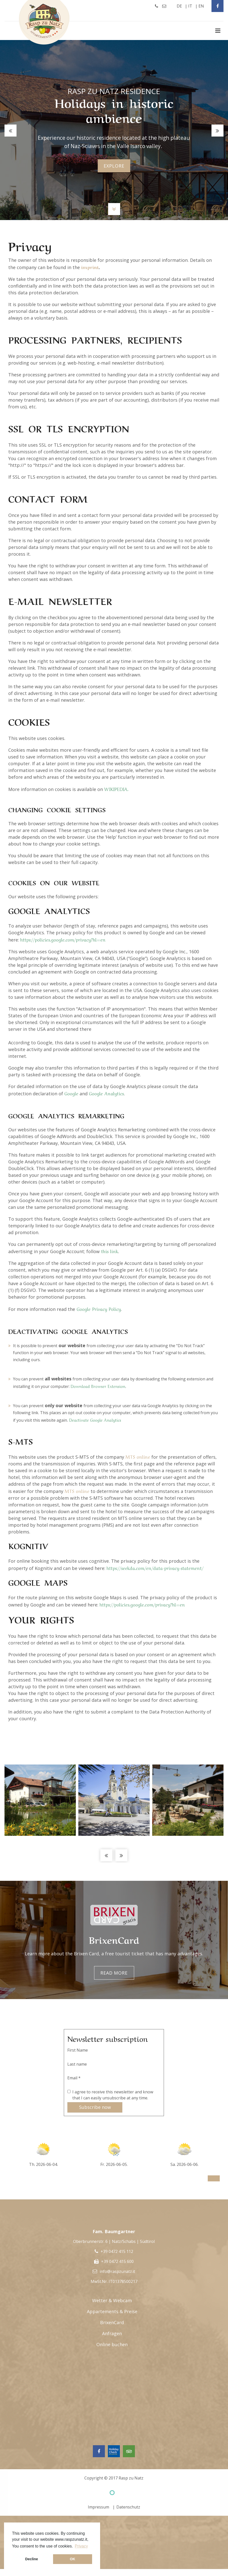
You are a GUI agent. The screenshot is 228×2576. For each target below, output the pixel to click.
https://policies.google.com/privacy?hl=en (63, 939)
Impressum (98, 2507)
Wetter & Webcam (112, 2300)
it (190, 6)
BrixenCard (112, 2322)
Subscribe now (95, 2107)
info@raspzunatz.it (117, 2271)
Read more (114, 1973)
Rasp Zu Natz (44, 22)
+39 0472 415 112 (117, 2251)
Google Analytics (106, 1093)
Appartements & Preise (112, 2311)
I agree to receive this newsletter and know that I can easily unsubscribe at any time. (112, 2095)
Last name (77, 2064)
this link (109, 1251)
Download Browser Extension (98, 1386)
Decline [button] (31, 2559)
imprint (90, 267)
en (201, 6)
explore (114, 166)
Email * (74, 2078)
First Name (77, 2050)
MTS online (137, 1456)
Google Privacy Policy (98, 1308)
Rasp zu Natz (131, 2478)
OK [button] (72, 2559)
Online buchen (112, 2344)
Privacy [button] (81, 2546)
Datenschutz (128, 2507)
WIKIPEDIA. (116, 788)
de (179, 6)
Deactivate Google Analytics (95, 1420)
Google (71, 1093)
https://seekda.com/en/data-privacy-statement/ (155, 1567)
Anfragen (112, 2333)
